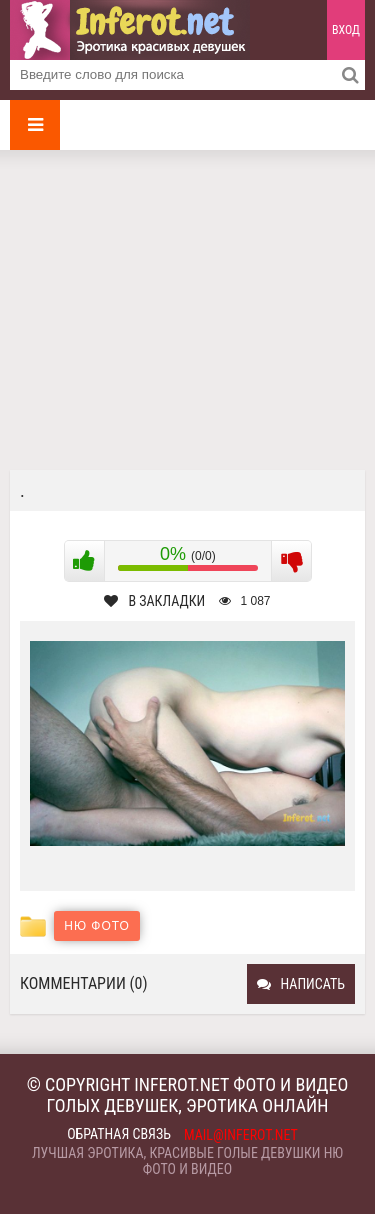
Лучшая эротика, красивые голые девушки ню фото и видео (187, 1161)
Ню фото (96, 926)
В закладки (154, 601)
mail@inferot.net (241, 1135)
